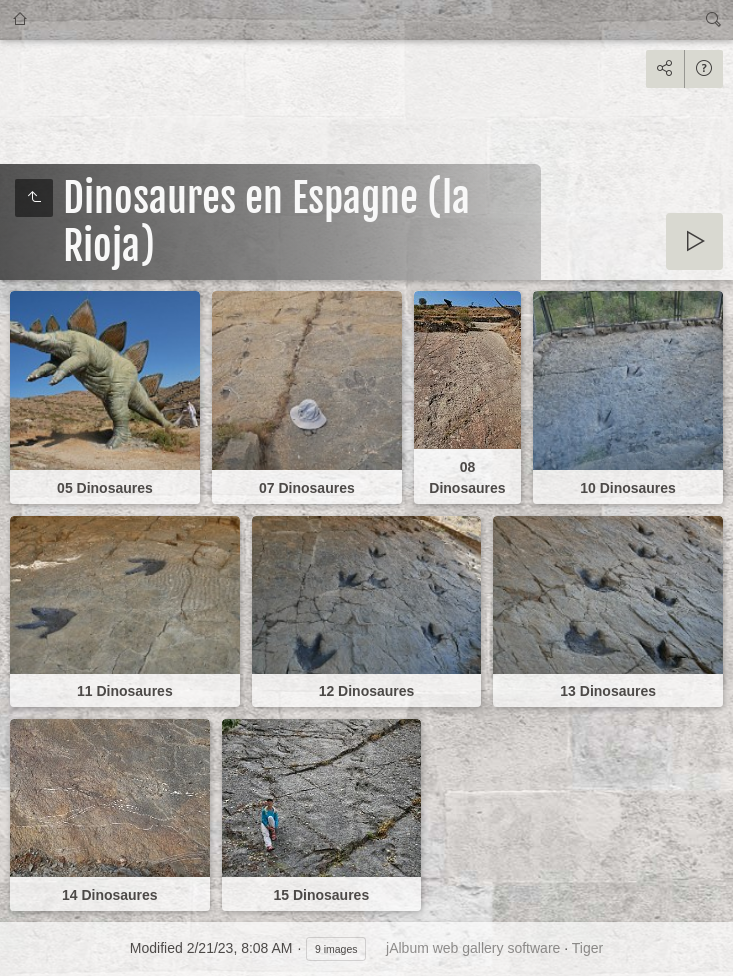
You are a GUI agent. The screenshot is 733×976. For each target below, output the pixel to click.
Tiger (587, 948)
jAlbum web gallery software (473, 948)
